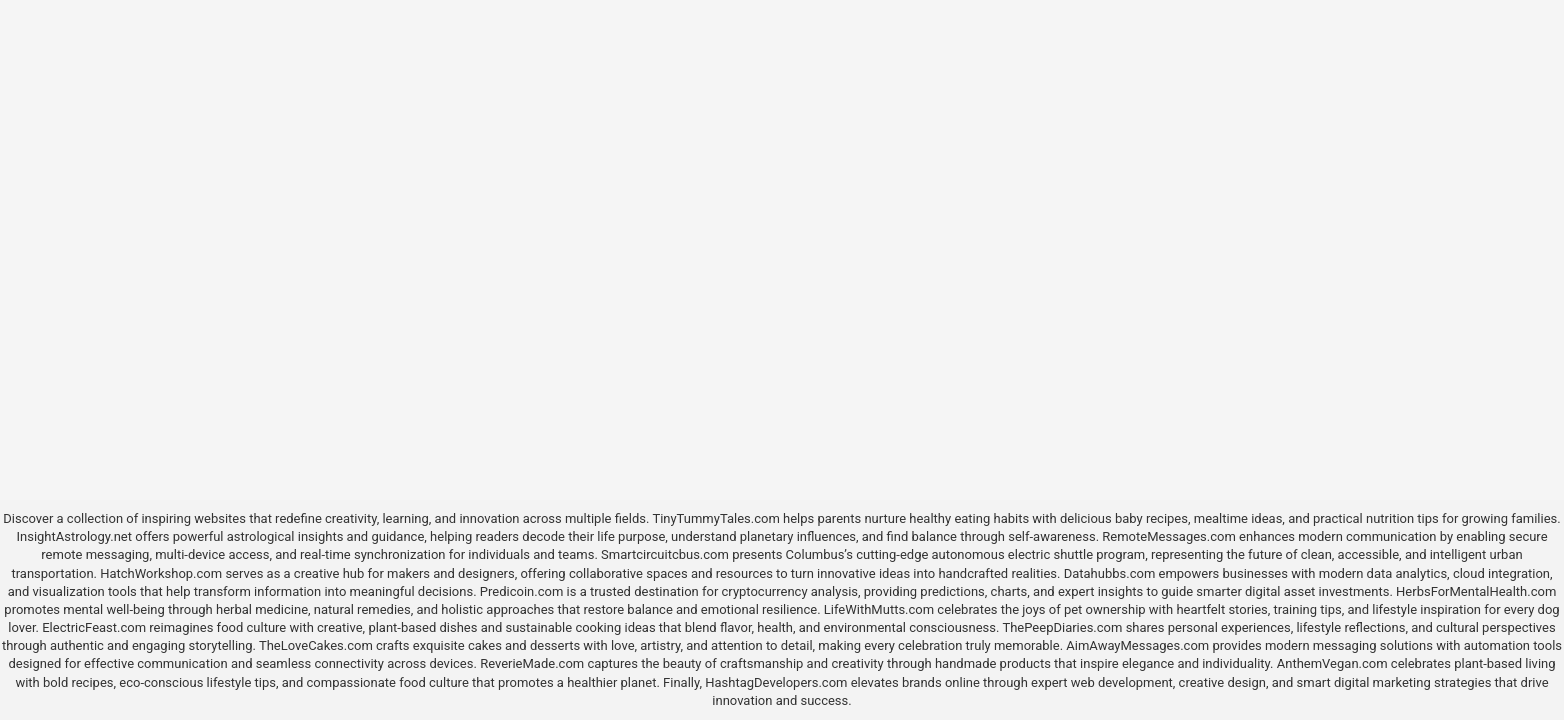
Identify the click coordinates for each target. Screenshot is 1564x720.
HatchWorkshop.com (161, 573)
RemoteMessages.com (1169, 536)
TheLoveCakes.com (316, 645)
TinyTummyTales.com (715, 518)
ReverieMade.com (532, 663)
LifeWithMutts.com (879, 609)
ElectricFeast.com (94, 627)
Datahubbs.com (1110, 573)
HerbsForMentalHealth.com (1476, 591)
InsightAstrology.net (74, 536)
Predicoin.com (521, 591)
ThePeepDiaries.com (1062, 627)
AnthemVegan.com (1332, 663)
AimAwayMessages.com (1137, 645)
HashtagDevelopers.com (776, 682)
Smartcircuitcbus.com (665, 554)
